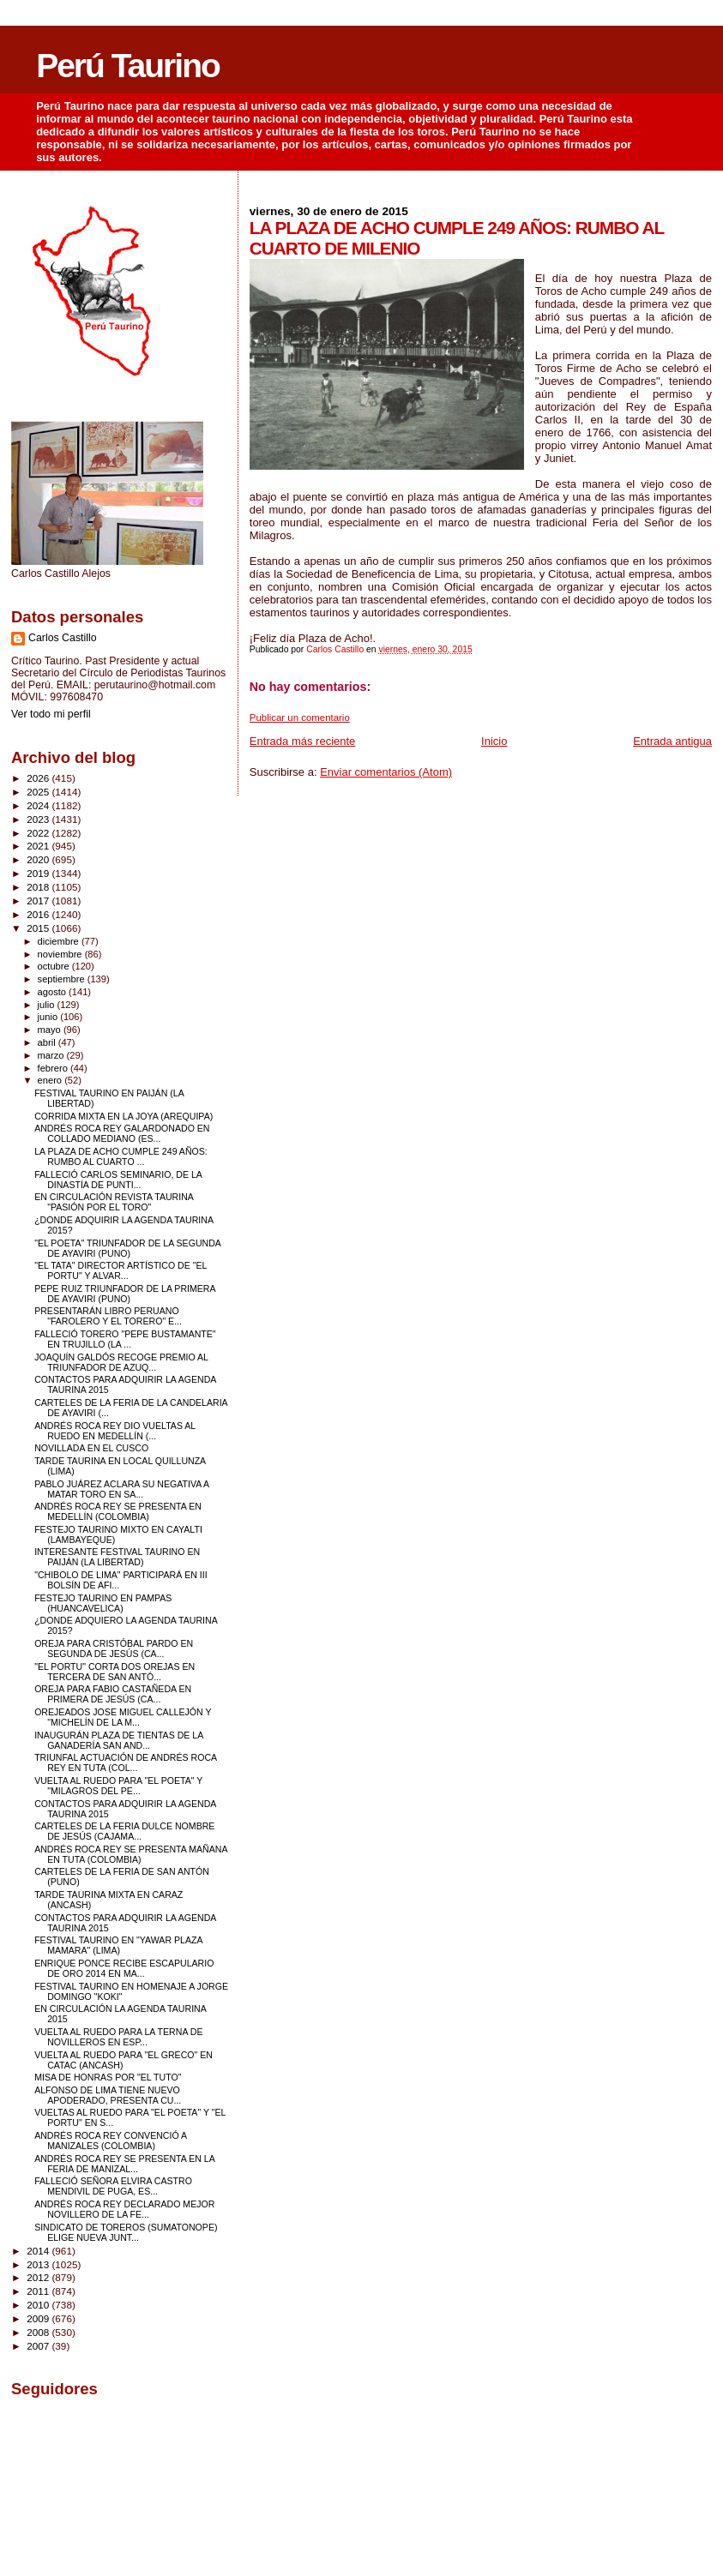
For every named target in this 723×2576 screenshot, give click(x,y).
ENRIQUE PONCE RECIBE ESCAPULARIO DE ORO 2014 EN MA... (124, 1968)
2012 (39, 2277)
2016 (39, 914)
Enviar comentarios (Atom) (386, 772)
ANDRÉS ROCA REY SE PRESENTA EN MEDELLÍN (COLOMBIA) (118, 1511)
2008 (39, 2332)
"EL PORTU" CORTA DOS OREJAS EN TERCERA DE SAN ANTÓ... (114, 1671)
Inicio (494, 741)
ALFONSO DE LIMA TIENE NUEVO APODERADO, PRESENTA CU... (107, 2095)
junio (49, 1017)
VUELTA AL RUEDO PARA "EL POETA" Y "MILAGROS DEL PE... (118, 1785)
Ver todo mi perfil (51, 714)
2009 (39, 2318)
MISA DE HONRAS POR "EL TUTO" (107, 2077)
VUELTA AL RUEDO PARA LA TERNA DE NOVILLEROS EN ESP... (118, 2037)
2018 (39, 886)
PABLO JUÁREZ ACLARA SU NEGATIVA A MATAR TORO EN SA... (121, 1489)
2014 (39, 2250)
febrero (54, 1068)
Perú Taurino (128, 65)
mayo (50, 1029)
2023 (39, 819)
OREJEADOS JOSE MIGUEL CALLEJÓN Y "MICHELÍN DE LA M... (122, 1717)
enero (51, 1080)
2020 (39, 859)
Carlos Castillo (62, 638)
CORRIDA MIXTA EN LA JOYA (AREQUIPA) (123, 1116)
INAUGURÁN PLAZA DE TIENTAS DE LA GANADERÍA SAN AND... (118, 1740)
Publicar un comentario (300, 717)
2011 (39, 2291)
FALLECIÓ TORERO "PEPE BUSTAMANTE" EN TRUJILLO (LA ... (125, 1339)
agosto (53, 992)
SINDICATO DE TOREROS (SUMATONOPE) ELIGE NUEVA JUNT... (125, 2232)
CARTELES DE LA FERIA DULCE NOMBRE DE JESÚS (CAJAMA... (124, 1831)
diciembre (59, 941)
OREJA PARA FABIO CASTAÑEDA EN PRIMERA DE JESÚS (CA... (112, 1694)
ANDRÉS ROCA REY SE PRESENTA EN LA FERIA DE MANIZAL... (124, 2163)
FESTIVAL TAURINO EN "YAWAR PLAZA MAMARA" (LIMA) (118, 1945)
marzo (52, 1055)
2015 (39, 928)
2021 (39, 845)
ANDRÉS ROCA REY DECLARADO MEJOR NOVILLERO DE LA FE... (124, 2209)
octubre (55, 966)
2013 (39, 2264)
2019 (39, 873)
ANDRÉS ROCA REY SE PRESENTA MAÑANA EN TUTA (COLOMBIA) (130, 1854)
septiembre (62, 979)
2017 (39, 900)
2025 (39, 791)
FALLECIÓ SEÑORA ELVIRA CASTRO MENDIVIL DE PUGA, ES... (113, 2186)
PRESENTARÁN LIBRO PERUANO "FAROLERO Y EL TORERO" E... (108, 1316)
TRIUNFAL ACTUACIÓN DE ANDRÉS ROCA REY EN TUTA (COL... (125, 1762)
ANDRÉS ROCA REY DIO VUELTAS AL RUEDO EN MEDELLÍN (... (115, 1430)
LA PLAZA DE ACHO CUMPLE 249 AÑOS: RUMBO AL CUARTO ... (121, 1156)
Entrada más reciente (303, 741)
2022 (39, 832)
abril (48, 1042)
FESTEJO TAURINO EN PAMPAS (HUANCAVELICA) (103, 1603)
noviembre (61, 954)
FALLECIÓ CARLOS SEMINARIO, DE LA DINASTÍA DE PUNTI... (118, 1179)
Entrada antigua (672, 741)
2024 (39, 805)
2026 (39, 778)
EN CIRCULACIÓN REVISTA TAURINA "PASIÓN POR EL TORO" (113, 1202)
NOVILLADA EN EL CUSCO (91, 1448)
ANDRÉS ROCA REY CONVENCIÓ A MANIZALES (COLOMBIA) (110, 2140)
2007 (39, 2345)
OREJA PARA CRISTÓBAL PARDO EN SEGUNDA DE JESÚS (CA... (113, 1648)
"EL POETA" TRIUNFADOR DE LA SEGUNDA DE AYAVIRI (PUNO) (127, 1248)
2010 (39, 2304)
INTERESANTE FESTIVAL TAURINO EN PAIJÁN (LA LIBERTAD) (117, 1556)
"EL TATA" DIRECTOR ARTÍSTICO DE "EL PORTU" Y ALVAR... (120, 1270)
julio (47, 1005)
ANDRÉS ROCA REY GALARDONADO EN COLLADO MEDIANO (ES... (121, 1133)
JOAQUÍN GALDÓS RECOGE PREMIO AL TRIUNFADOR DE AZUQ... (121, 1362)
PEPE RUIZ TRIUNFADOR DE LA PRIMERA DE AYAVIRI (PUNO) (124, 1293)
